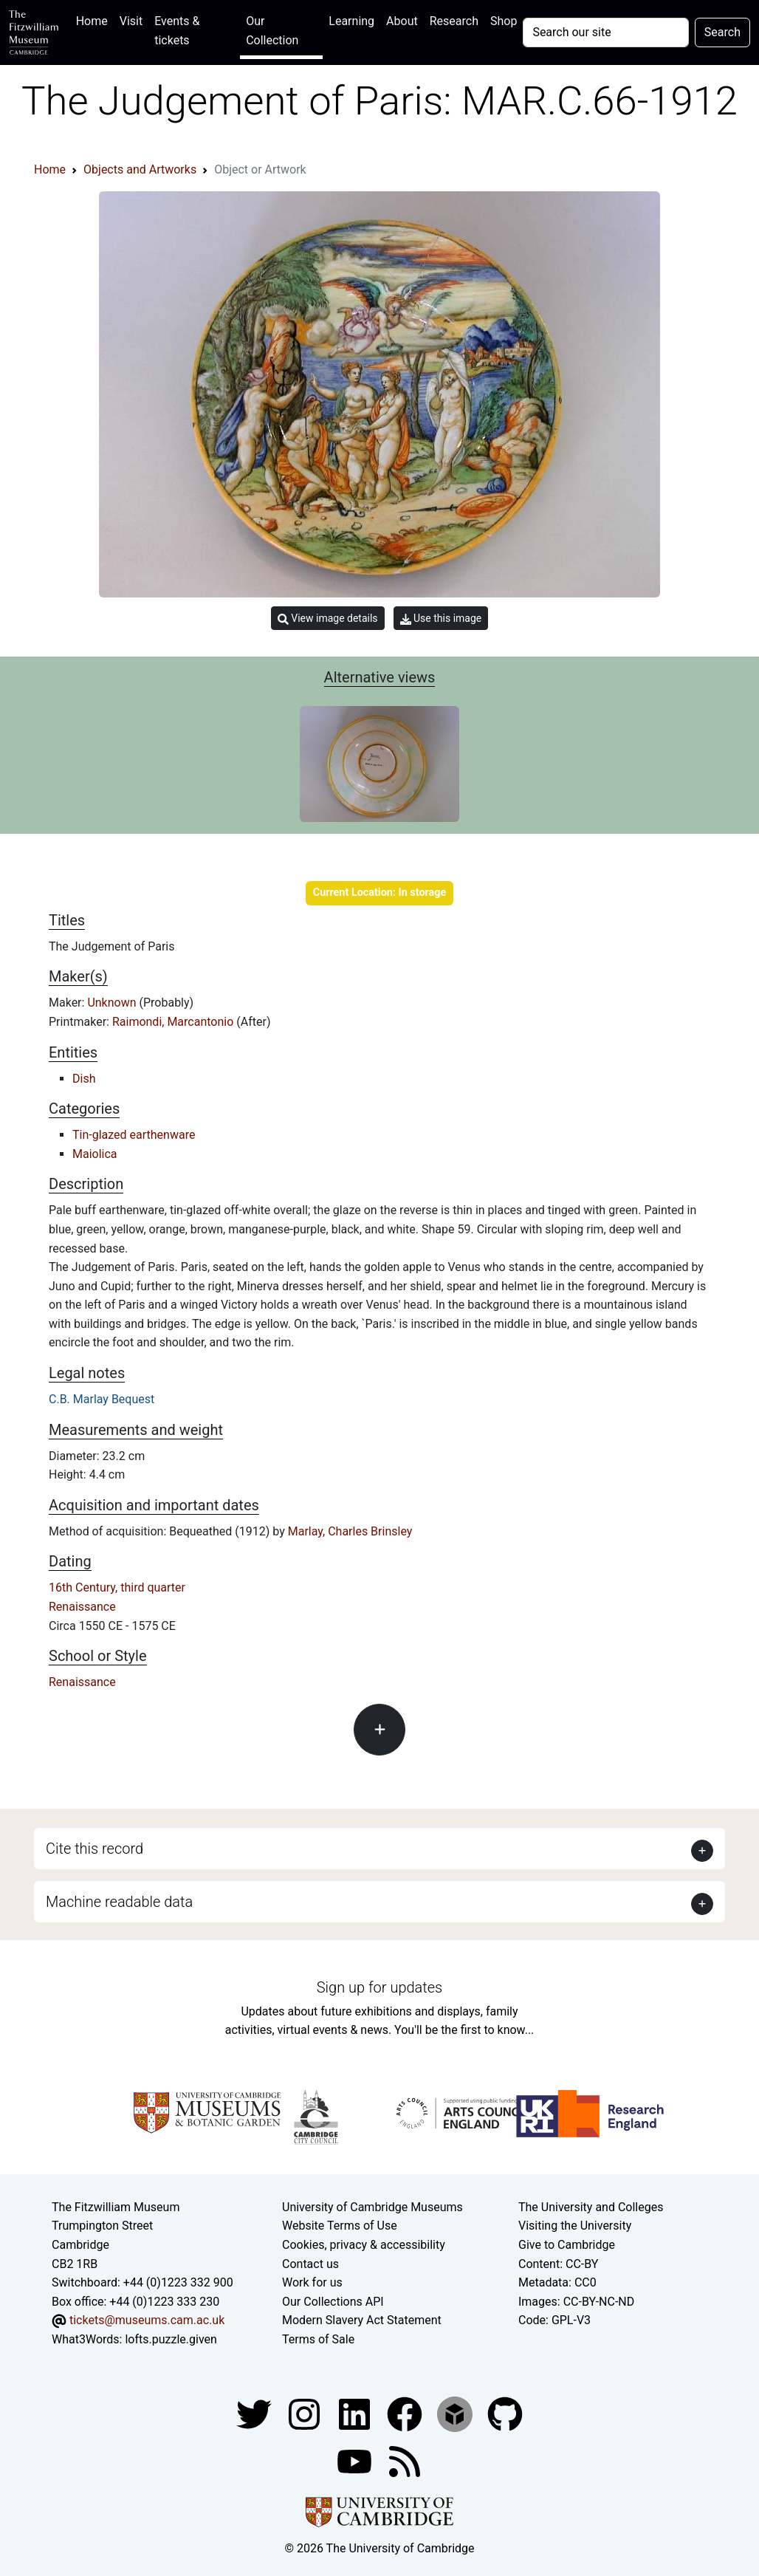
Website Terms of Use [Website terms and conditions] (339, 2226)
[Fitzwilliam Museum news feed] (404, 2460)
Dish (83, 1079)
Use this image (441, 618)
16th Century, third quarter (117, 1587)
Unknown (113, 1003)
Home (95, 19)
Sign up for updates (379, 1987)
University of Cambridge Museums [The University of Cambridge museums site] (372, 2207)
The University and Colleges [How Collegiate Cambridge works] (590, 2207)
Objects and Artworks (139, 169)
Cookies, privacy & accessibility (363, 2245)
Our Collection (272, 30)
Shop (503, 21)
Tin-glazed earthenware (133, 1135)
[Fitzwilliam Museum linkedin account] (406, 2413)
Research (454, 21)
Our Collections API (333, 2302)
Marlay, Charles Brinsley (350, 1531)
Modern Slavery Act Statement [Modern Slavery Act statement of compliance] (362, 2320)
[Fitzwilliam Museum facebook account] (356, 2413)
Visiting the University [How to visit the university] (574, 2226)
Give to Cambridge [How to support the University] (566, 2245)
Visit (131, 21)
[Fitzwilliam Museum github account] (505, 2413)
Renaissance (82, 1607)
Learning (351, 21)
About (402, 21)
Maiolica (94, 1154)
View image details (328, 618)
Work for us (312, 2282)
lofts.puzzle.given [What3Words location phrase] (170, 2339)
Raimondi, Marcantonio (174, 1022)
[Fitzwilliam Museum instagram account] (306, 2413)
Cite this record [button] (94, 1848)
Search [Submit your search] (722, 32)
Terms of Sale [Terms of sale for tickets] (318, 2339)
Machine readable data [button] (119, 1902)
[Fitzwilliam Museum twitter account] (255, 2413)
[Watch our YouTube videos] (356, 2460)
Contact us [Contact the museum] (310, 2264)
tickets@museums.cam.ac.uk (146, 2320)
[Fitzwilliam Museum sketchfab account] (456, 2413)
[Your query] (605, 32)
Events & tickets (176, 30)
